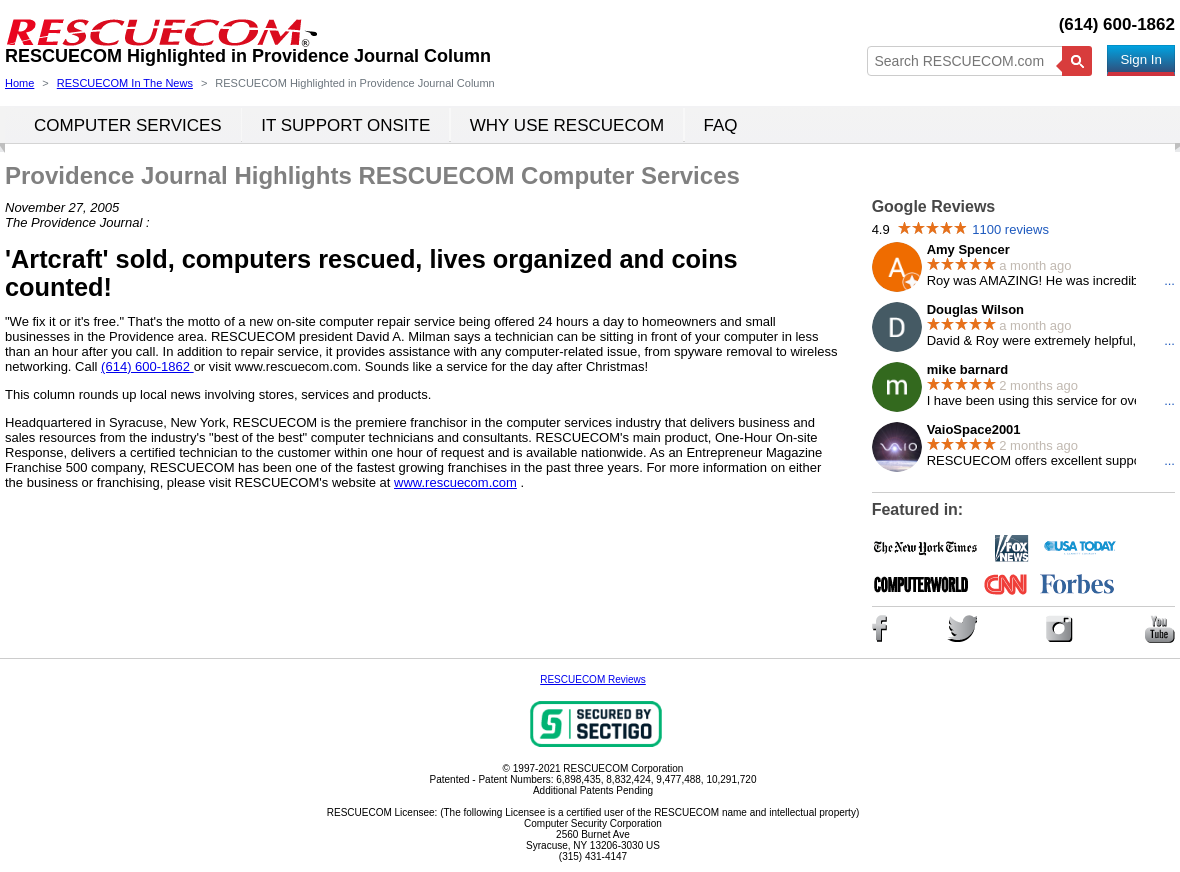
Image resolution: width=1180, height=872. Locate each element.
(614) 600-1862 (1117, 24)
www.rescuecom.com (455, 482)
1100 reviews (1010, 229)
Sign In (1141, 59)
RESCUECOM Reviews (593, 679)
